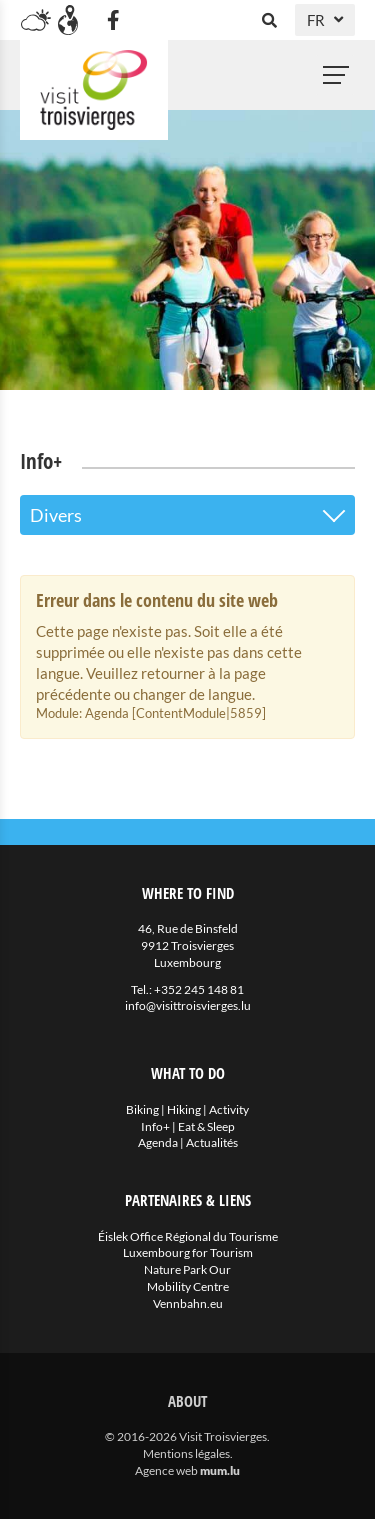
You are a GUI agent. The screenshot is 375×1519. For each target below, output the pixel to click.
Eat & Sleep (206, 1126)
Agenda (158, 1142)
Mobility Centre (188, 1286)
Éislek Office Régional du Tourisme (188, 1236)
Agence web (166, 1470)
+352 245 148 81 (199, 989)
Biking (142, 1109)
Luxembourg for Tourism (188, 1252)
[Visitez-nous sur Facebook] (113, 20)
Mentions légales (186, 1453)
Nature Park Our (187, 1269)
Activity (229, 1109)
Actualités (212, 1142)
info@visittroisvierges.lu (188, 1005)
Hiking (184, 1109)
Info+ (155, 1126)
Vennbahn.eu (188, 1303)
